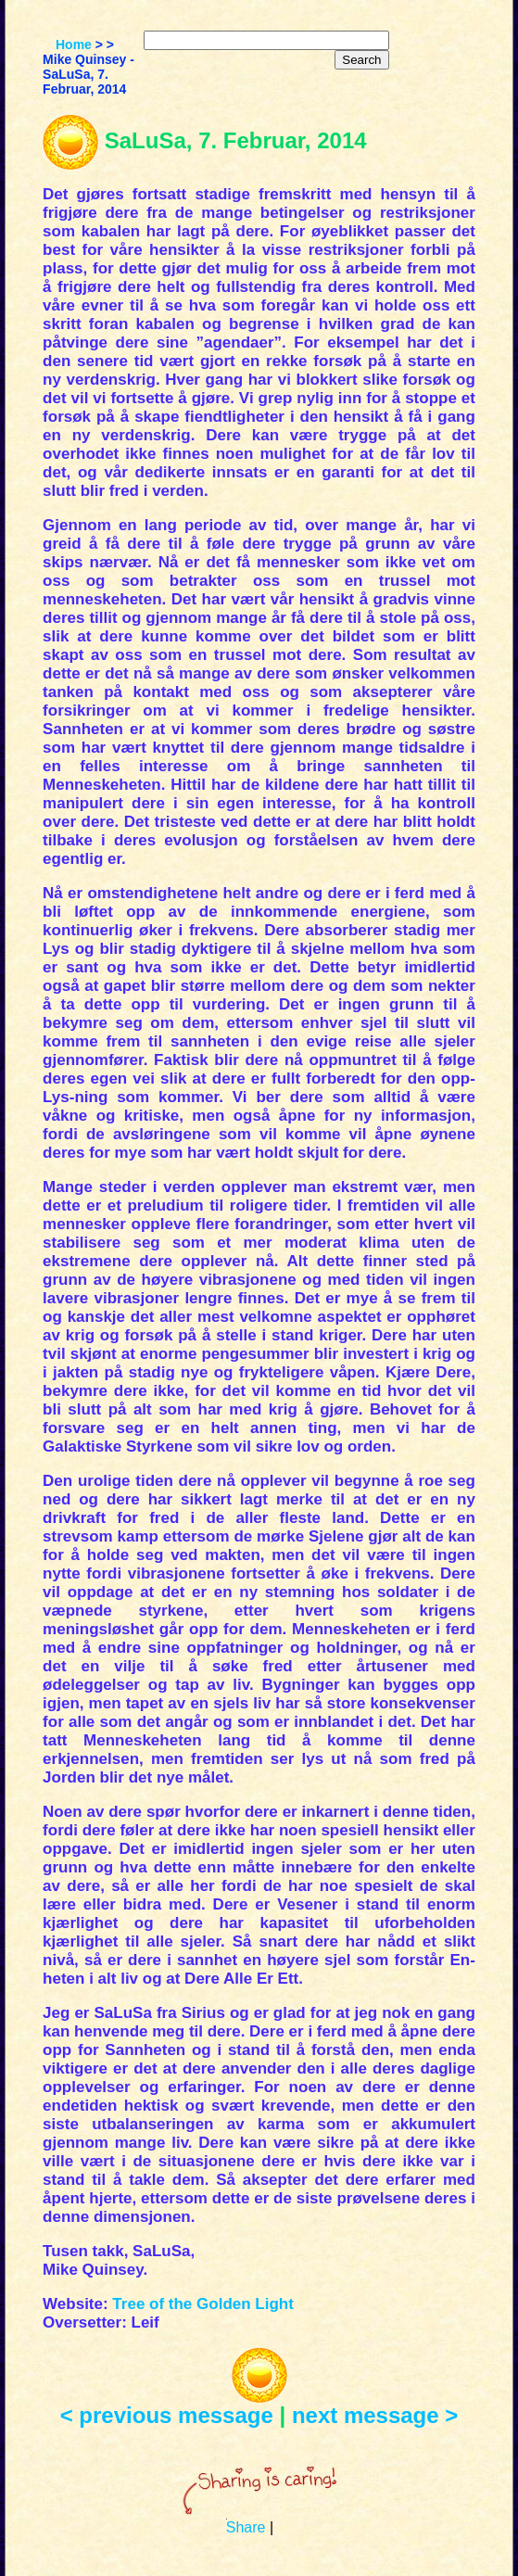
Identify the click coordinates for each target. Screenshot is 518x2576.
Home (74, 44)
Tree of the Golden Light (203, 2304)
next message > (375, 2415)
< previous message (166, 2415)
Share (246, 2527)
